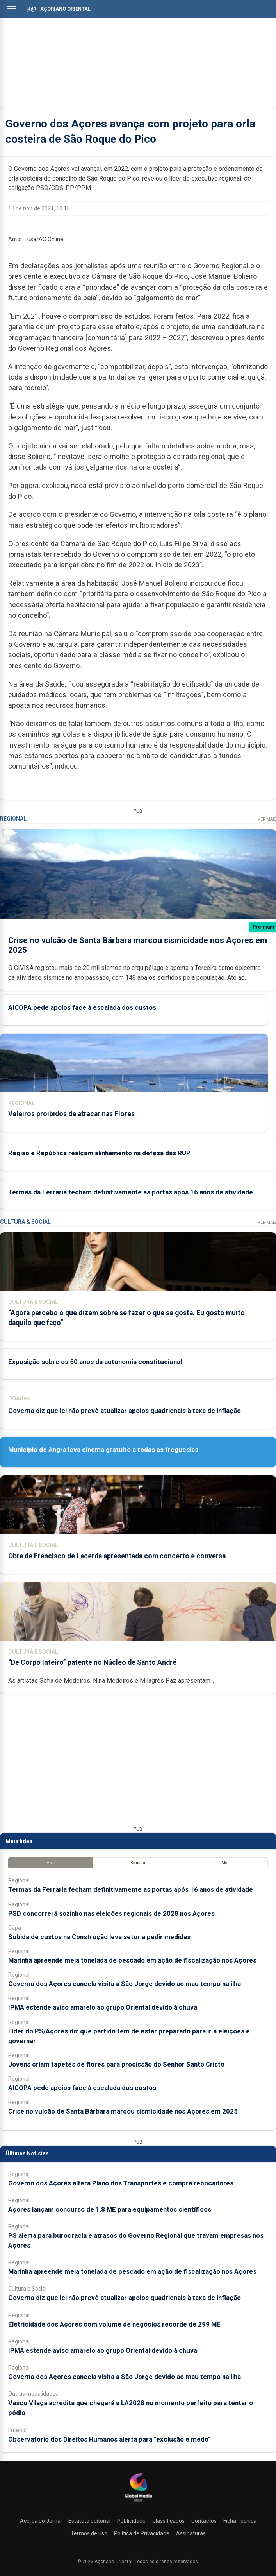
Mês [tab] (225, 1862)
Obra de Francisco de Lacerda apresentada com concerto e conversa (117, 1556)
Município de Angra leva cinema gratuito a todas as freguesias (103, 1450)
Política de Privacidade (141, 2533)
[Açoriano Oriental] (138, 2502)
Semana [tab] (138, 1862)
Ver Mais (267, 819)
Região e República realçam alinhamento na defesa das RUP (99, 1153)
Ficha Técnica (239, 2521)
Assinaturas (191, 2533)
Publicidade (131, 2521)
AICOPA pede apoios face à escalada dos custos (82, 1007)
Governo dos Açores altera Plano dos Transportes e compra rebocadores (120, 2183)
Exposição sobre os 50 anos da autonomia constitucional (95, 1362)
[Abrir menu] (12, 9)
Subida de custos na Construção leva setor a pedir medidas (99, 1937)
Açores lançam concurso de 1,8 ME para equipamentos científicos (109, 2209)
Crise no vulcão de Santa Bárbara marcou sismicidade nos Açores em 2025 (123, 2111)
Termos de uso (89, 2533)
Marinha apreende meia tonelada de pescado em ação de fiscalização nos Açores (132, 1960)
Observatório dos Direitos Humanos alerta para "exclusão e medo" (109, 2439)
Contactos (204, 2521)
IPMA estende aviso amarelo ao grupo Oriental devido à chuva (102, 2007)
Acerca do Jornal (41, 2521)
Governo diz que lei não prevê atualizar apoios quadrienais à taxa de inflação (124, 1410)
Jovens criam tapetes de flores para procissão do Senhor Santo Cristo (116, 2064)
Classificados (168, 2521)
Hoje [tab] (50, 1862)
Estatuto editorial (89, 2521)
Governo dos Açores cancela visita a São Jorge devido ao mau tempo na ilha (124, 1984)
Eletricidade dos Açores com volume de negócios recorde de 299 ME (114, 2324)
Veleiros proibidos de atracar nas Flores (71, 1114)
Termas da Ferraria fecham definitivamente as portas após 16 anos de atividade (130, 1192)
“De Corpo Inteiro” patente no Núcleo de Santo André (92, 1662)
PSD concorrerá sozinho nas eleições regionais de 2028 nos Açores (111, 1913)
